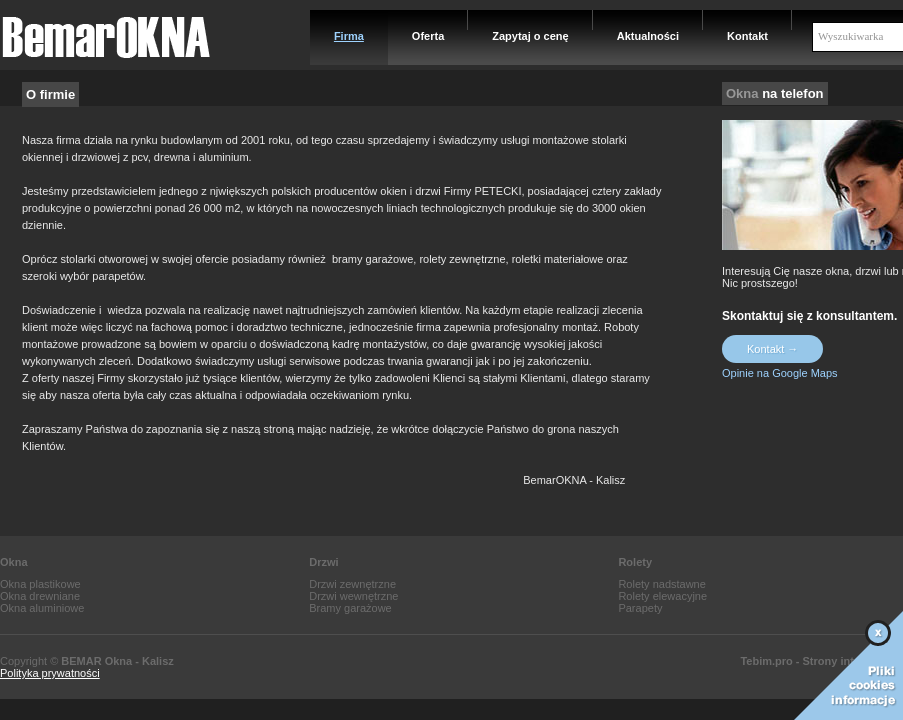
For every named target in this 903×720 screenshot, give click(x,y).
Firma (349, 36)
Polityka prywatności (50, 673)
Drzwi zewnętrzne (352, 584)
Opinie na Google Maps (780, 373)
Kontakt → (772, 349)
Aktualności (648, 36)
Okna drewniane (40, 596)
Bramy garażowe (350, 608)
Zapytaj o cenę (530, 36)
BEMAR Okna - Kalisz (117, 661)
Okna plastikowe (40, 584)
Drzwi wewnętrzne (353, 596)
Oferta (428, 36)
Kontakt (747, 36)
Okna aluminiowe (42, 608)
